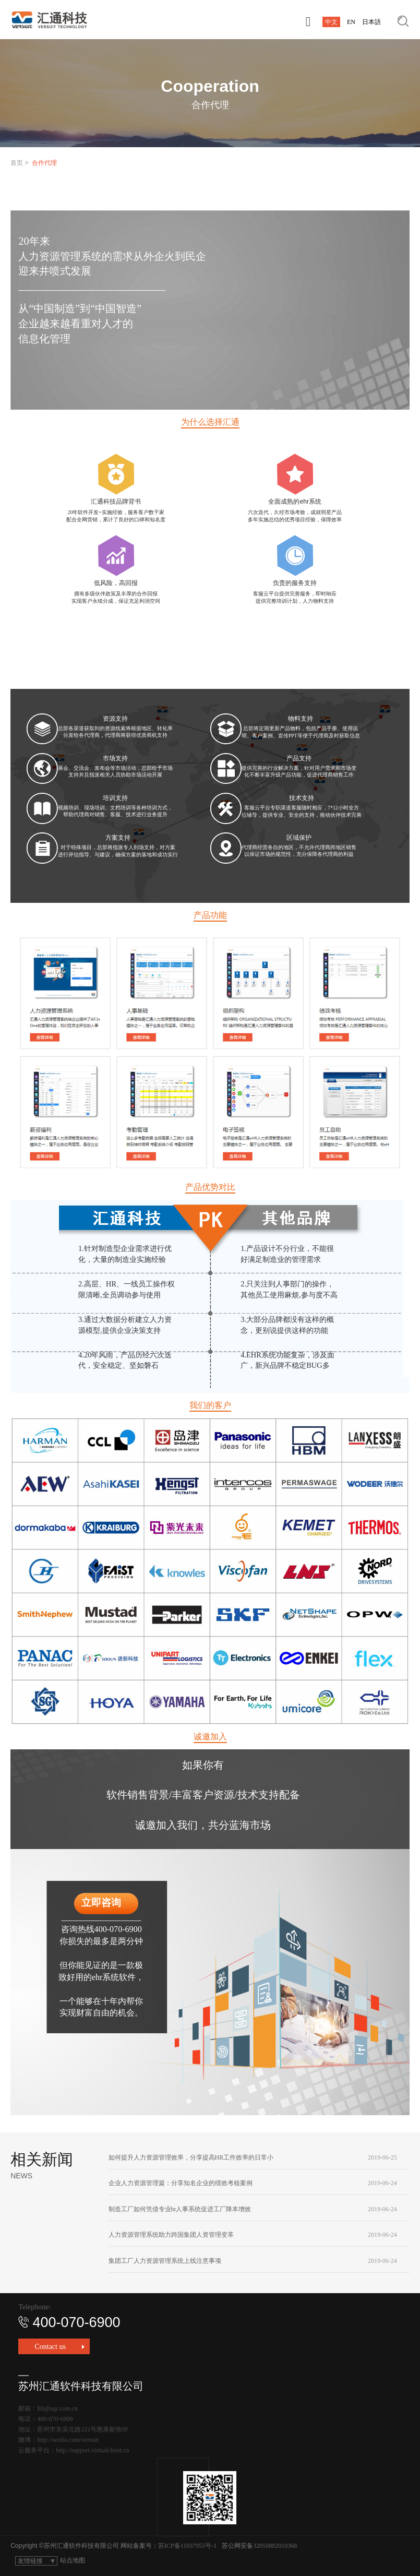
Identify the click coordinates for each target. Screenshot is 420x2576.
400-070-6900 (69, 2322)
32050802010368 (275, 2545)
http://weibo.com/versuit (68, 2439)
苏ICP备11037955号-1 (187, 2545)
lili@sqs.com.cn (57, 2408)
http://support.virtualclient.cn (92, 2450)
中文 (331, 22)
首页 (16, 162)
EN (351, 22)
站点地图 (72, 2560)
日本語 (371, 22)
